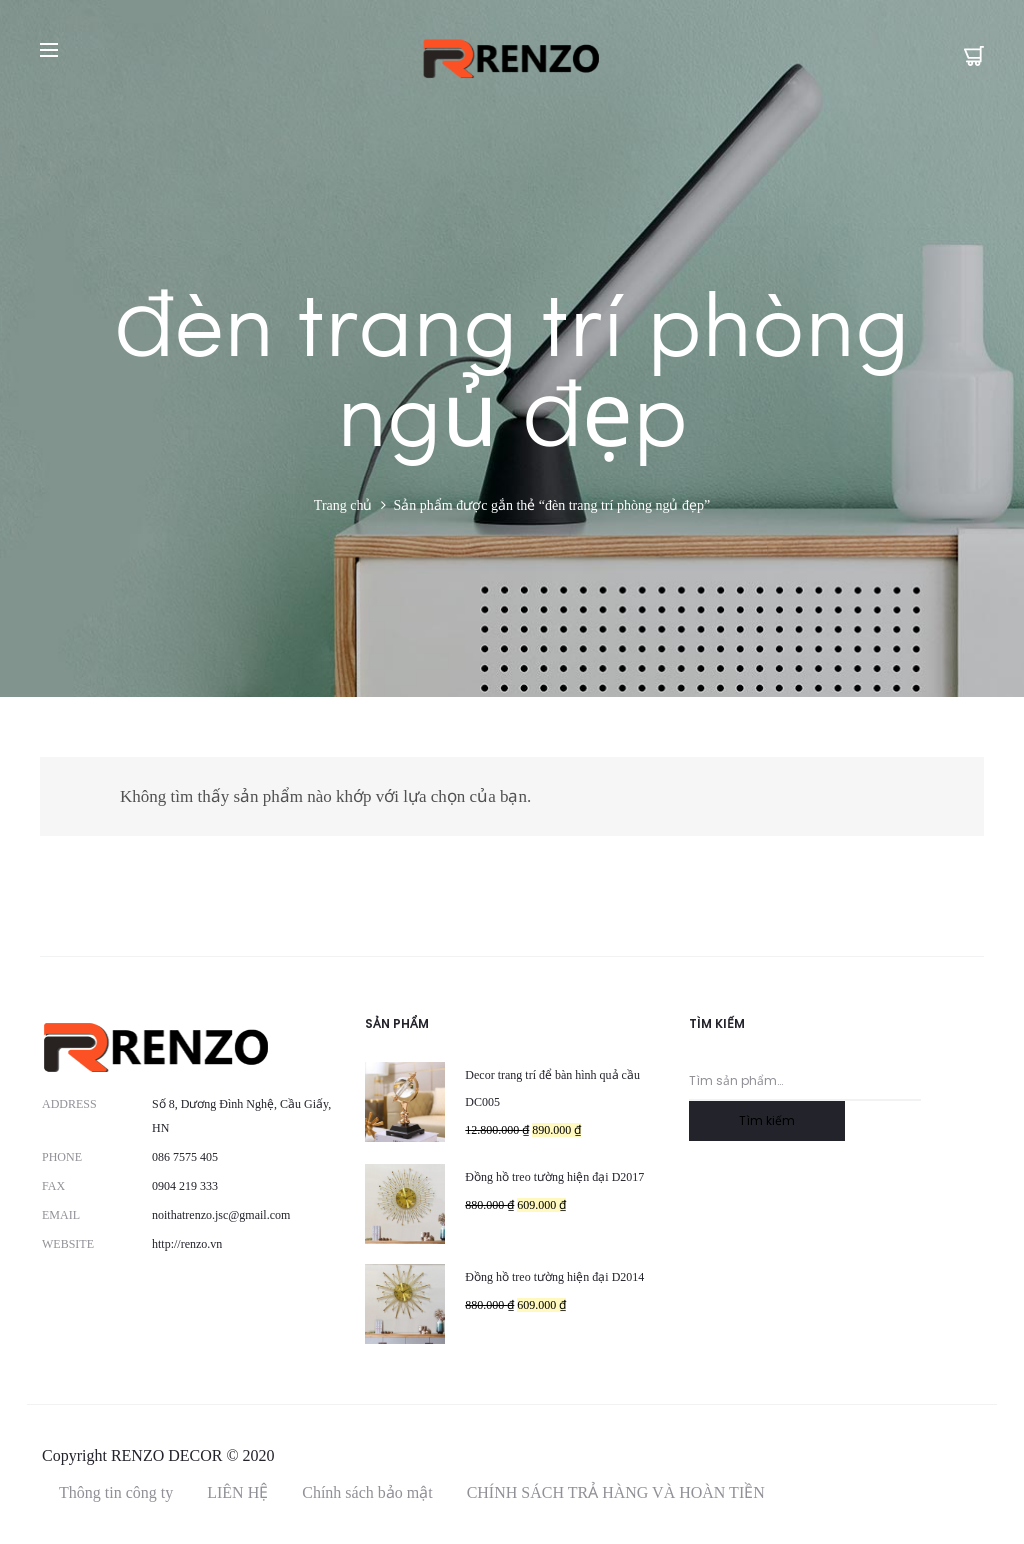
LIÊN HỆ (237, 1492)
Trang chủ (343, 505)
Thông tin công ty (116, 1492)
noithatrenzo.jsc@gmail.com (221, 1215)
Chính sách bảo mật (367, 1492)
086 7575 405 (185, 1157)
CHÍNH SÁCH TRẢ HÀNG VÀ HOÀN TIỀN (616, 1492)
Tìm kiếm (767, 1120)
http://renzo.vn (187, 1244)
